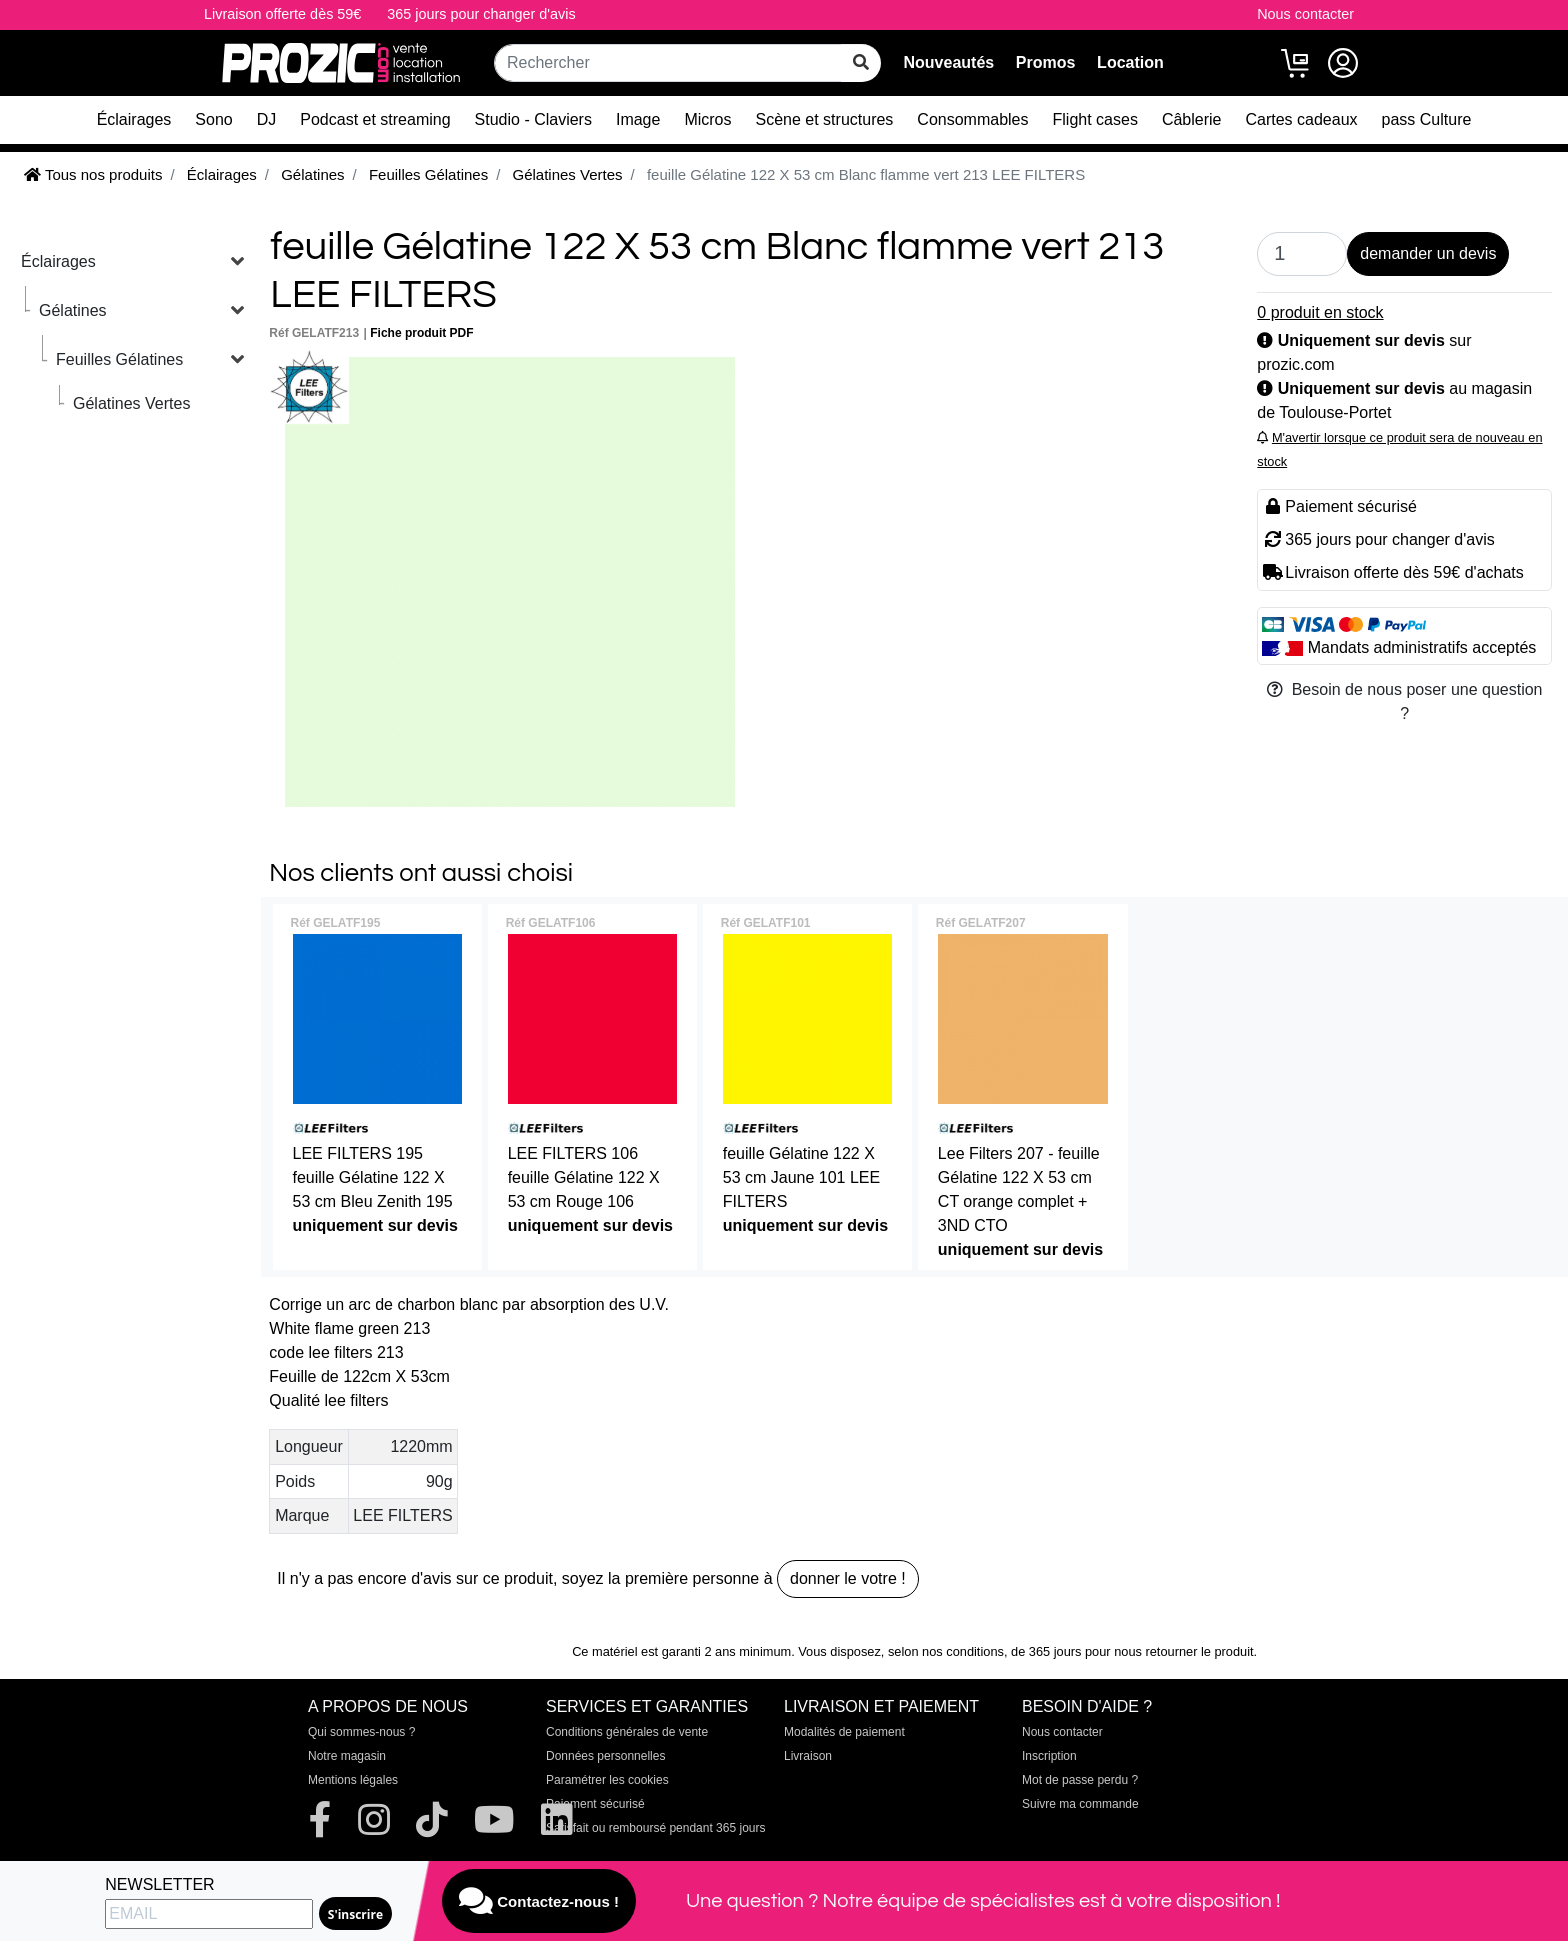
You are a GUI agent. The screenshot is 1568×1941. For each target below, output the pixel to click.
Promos (1046, 62)
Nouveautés (948, 62)
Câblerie (1192, 119)
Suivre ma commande (1080, 1804)
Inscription (1049, 1756)
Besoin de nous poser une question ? (1405, 701)
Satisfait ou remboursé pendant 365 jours (655, 1828)
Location (1130, 62)
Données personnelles (605, 1756)
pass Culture (1427, 119)
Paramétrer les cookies (607, 1780)
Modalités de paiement (844, 1732)
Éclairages (134, 119)
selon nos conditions (946, 1651)
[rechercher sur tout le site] (861, 63)
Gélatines (73, 310)
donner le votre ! (848, 1578)
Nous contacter (1305, 14)
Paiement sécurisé (595, 1804)
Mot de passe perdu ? (1080, 1780)
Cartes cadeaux (1301, 119)
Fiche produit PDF (421, 333)
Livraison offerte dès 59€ (282, 14)
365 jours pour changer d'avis (481, 14)
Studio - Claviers (533, 119)
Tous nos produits (93, 174)
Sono (213, 119)
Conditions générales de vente (627, 1732)
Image (638, 119)
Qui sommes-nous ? (361, 1732)
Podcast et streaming (375, 119)
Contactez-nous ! (539, 1901)
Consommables (972, 119)
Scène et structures (825, 119)
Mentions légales (353, 1780)
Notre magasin (347, 1756)
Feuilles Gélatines (119, 359)
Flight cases (1095, 119)
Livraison (808, 1756)
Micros (707, 119)
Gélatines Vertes (131, 403)
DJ (267, 119)
